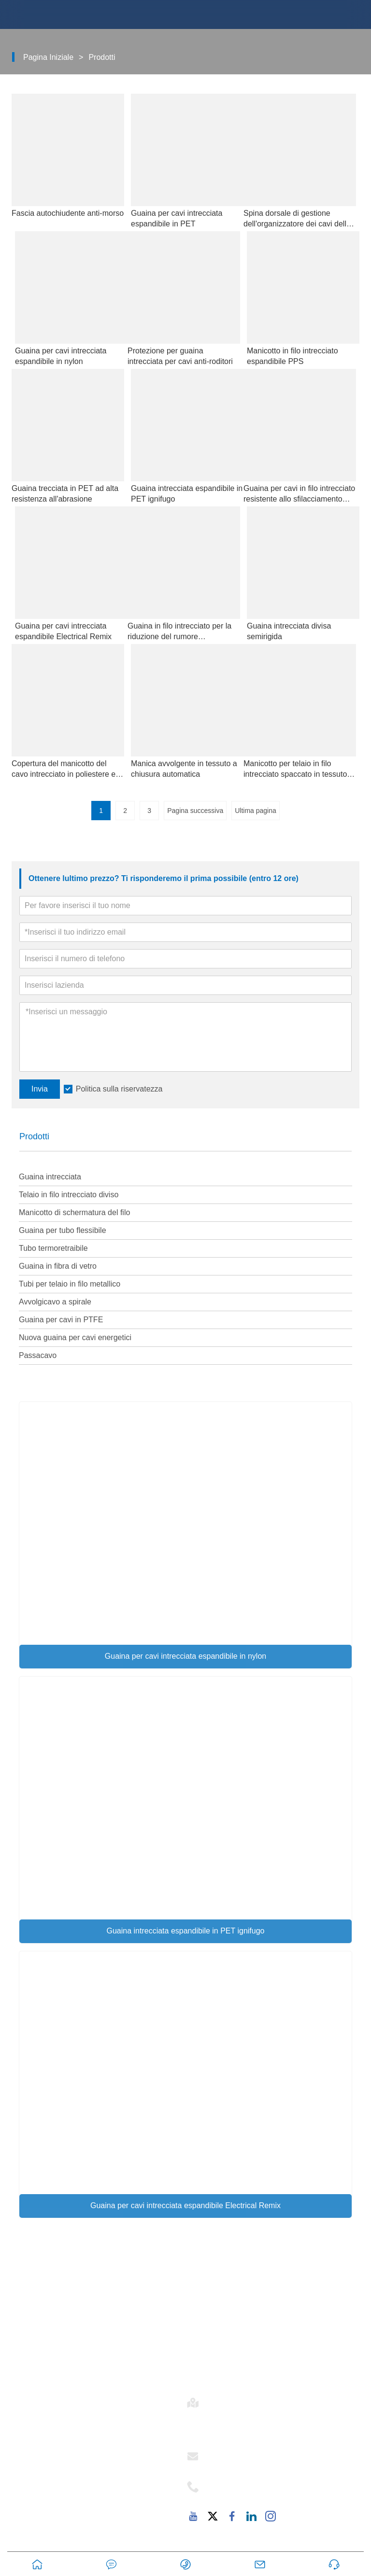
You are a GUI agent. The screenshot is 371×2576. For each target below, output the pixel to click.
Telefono (232, 2484)
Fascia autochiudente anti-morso (68, 213)
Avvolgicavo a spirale (55, 1302)
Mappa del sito (221, 2368)
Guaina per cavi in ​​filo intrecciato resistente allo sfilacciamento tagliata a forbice (299, 494)
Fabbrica (39, 2507)
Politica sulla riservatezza (119, 1089)
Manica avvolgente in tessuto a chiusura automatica (184, 768)
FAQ (31, 2523)
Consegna (213, 2302)
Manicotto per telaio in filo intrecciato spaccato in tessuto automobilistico (295, 769)
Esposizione (216, 2351)
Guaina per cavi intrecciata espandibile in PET (176, 218)
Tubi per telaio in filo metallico (69, 1284)
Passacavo (38, 1355)
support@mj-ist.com (247, 2465)
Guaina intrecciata (50, 1177)
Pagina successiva (195, 810)
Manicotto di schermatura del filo (74, 1212)
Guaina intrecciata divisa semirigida (289, 631)
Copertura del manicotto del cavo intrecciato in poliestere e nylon (63, 769)
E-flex (33, 2441)
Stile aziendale (50, 2458)
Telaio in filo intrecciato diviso (68, 1194)
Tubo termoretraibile (53, 1248)
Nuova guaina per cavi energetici (75, 1337)
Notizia (206, 2335)
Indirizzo (230, 2400)
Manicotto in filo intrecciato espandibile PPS (292, 356)
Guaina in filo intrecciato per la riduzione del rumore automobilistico (179, 632)
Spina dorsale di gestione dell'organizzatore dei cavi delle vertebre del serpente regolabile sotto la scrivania (297, 219)
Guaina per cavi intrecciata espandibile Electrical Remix (185, 2205)
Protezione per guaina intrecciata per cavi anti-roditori (180, 356)
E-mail (223, 2453)
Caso (203, 2319)
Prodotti (101, 57)
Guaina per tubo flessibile (62, 1230)
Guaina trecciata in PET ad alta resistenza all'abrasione (65, 493)
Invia (39, 1089)
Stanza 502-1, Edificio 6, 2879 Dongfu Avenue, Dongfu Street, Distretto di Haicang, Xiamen (282, 2423)
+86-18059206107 (244, 2495)
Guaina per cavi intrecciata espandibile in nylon (185, 1656)
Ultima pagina (255, 810)
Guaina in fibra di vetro (58, 1266)
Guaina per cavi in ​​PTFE (61, 1320)
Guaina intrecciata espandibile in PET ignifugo (185, 1931)
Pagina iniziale (48, 57)
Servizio (37, 2474)
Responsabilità (50, 2490)
